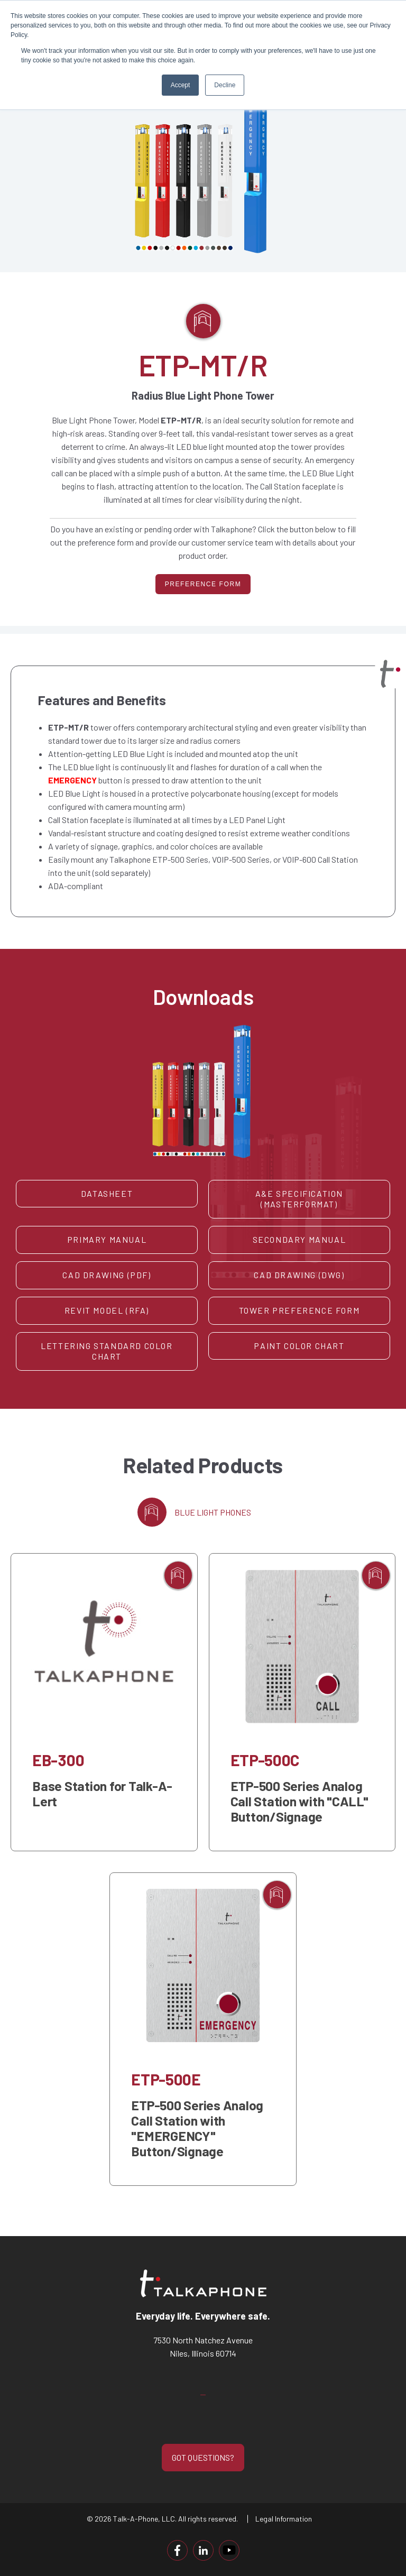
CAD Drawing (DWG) (299, 1274)
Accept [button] (180, 85)
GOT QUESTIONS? (203, 2457)
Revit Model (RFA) (106, 1310)
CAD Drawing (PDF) (106, 1274)
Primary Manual (106, 1239)
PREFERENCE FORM (203, 583)
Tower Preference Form (299, 1310)
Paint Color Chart (299, 1345)
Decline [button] (224, 85)
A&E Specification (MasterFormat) (299, 1198)
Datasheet (107, 1193)
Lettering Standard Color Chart (106, 1350)
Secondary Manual (299, 1239)
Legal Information (283, 2518)
